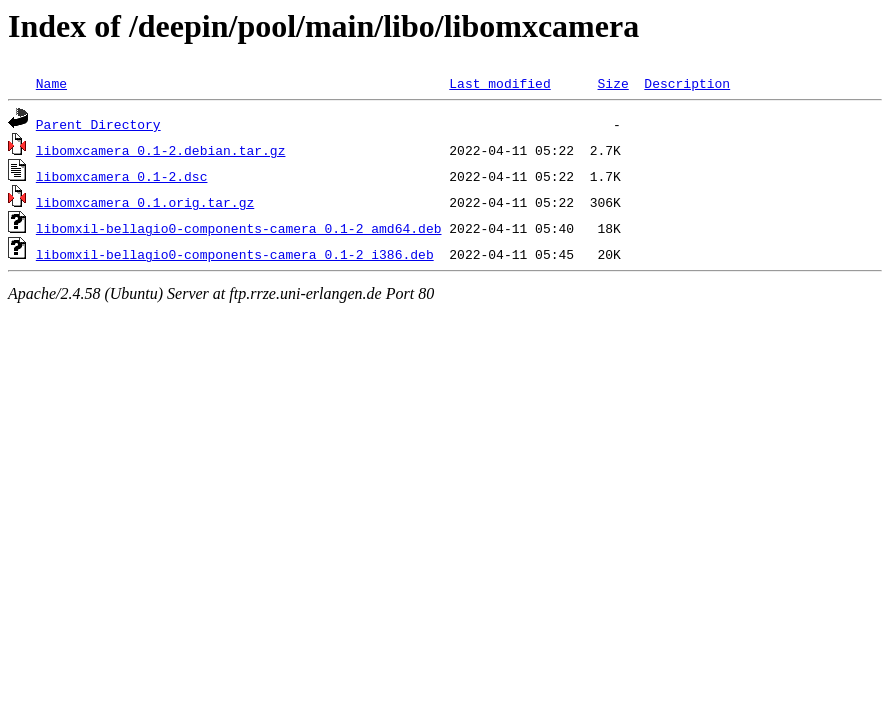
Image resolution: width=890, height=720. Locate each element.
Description (687, 83)
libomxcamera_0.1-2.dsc (122, 176)
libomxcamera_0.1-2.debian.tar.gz (161, 150)
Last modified (499, 83)
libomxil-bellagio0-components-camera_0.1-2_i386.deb (235, 254)
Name (51, 83)
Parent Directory (98, 124)
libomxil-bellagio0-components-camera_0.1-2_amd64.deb (239, 228)
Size (612, 83)
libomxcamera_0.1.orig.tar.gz (145, 202)
